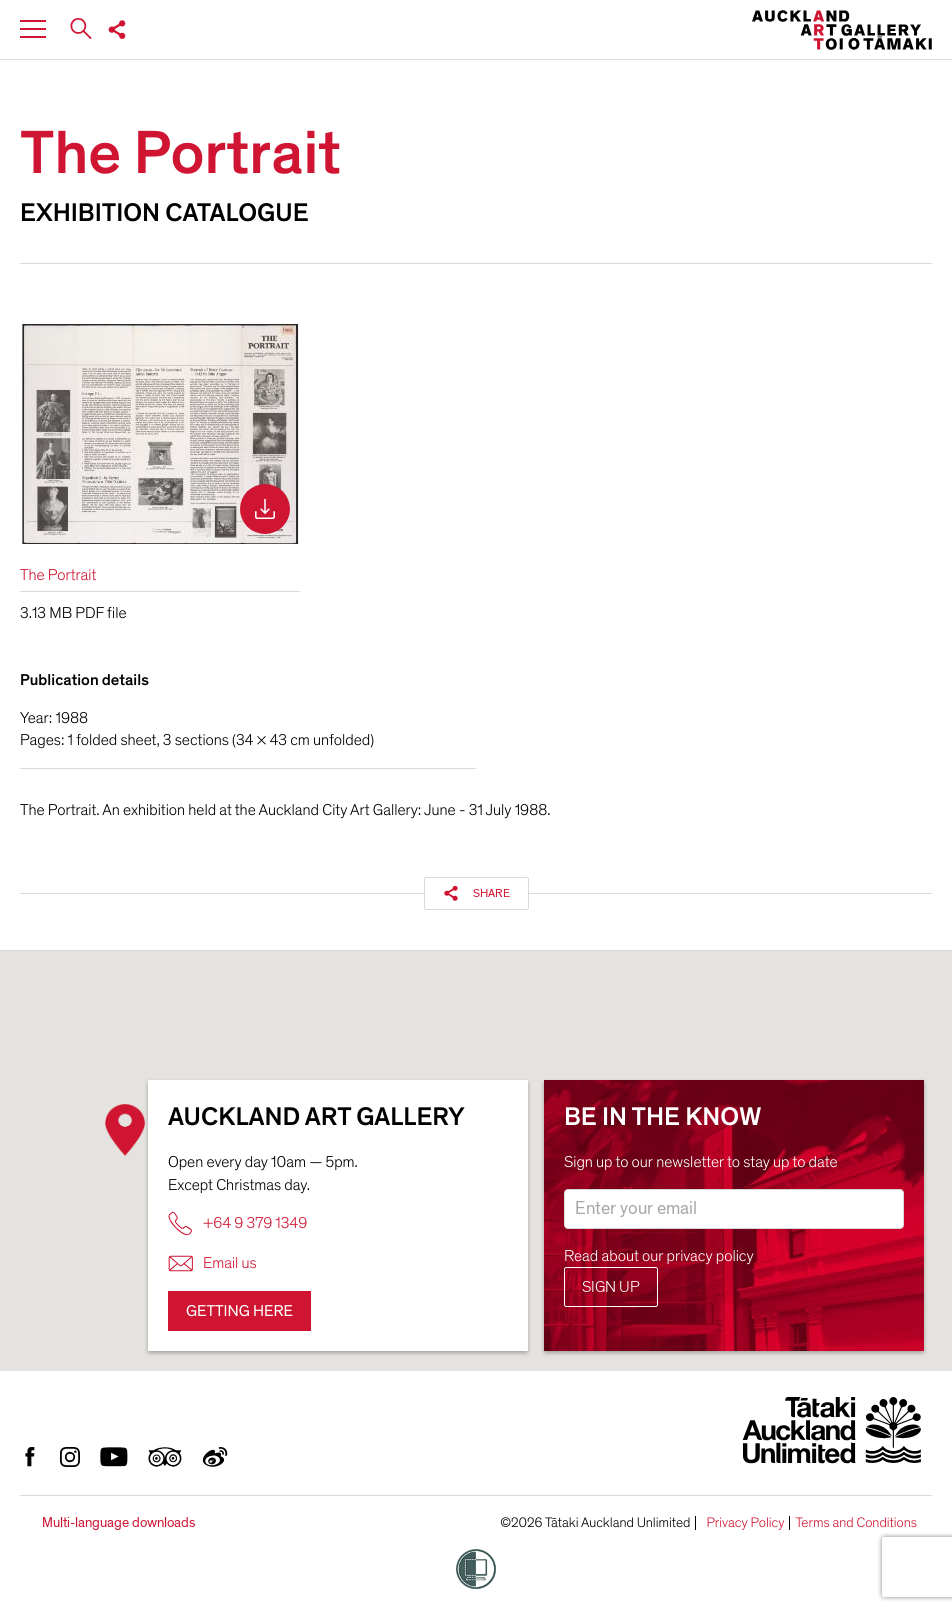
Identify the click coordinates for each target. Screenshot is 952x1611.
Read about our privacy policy (659, 1256)
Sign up (611, 1287)
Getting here (239, 1311)
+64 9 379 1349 (237, 1223)
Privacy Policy (745, 1523)
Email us (212, 1263)
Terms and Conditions (856, 1523)
